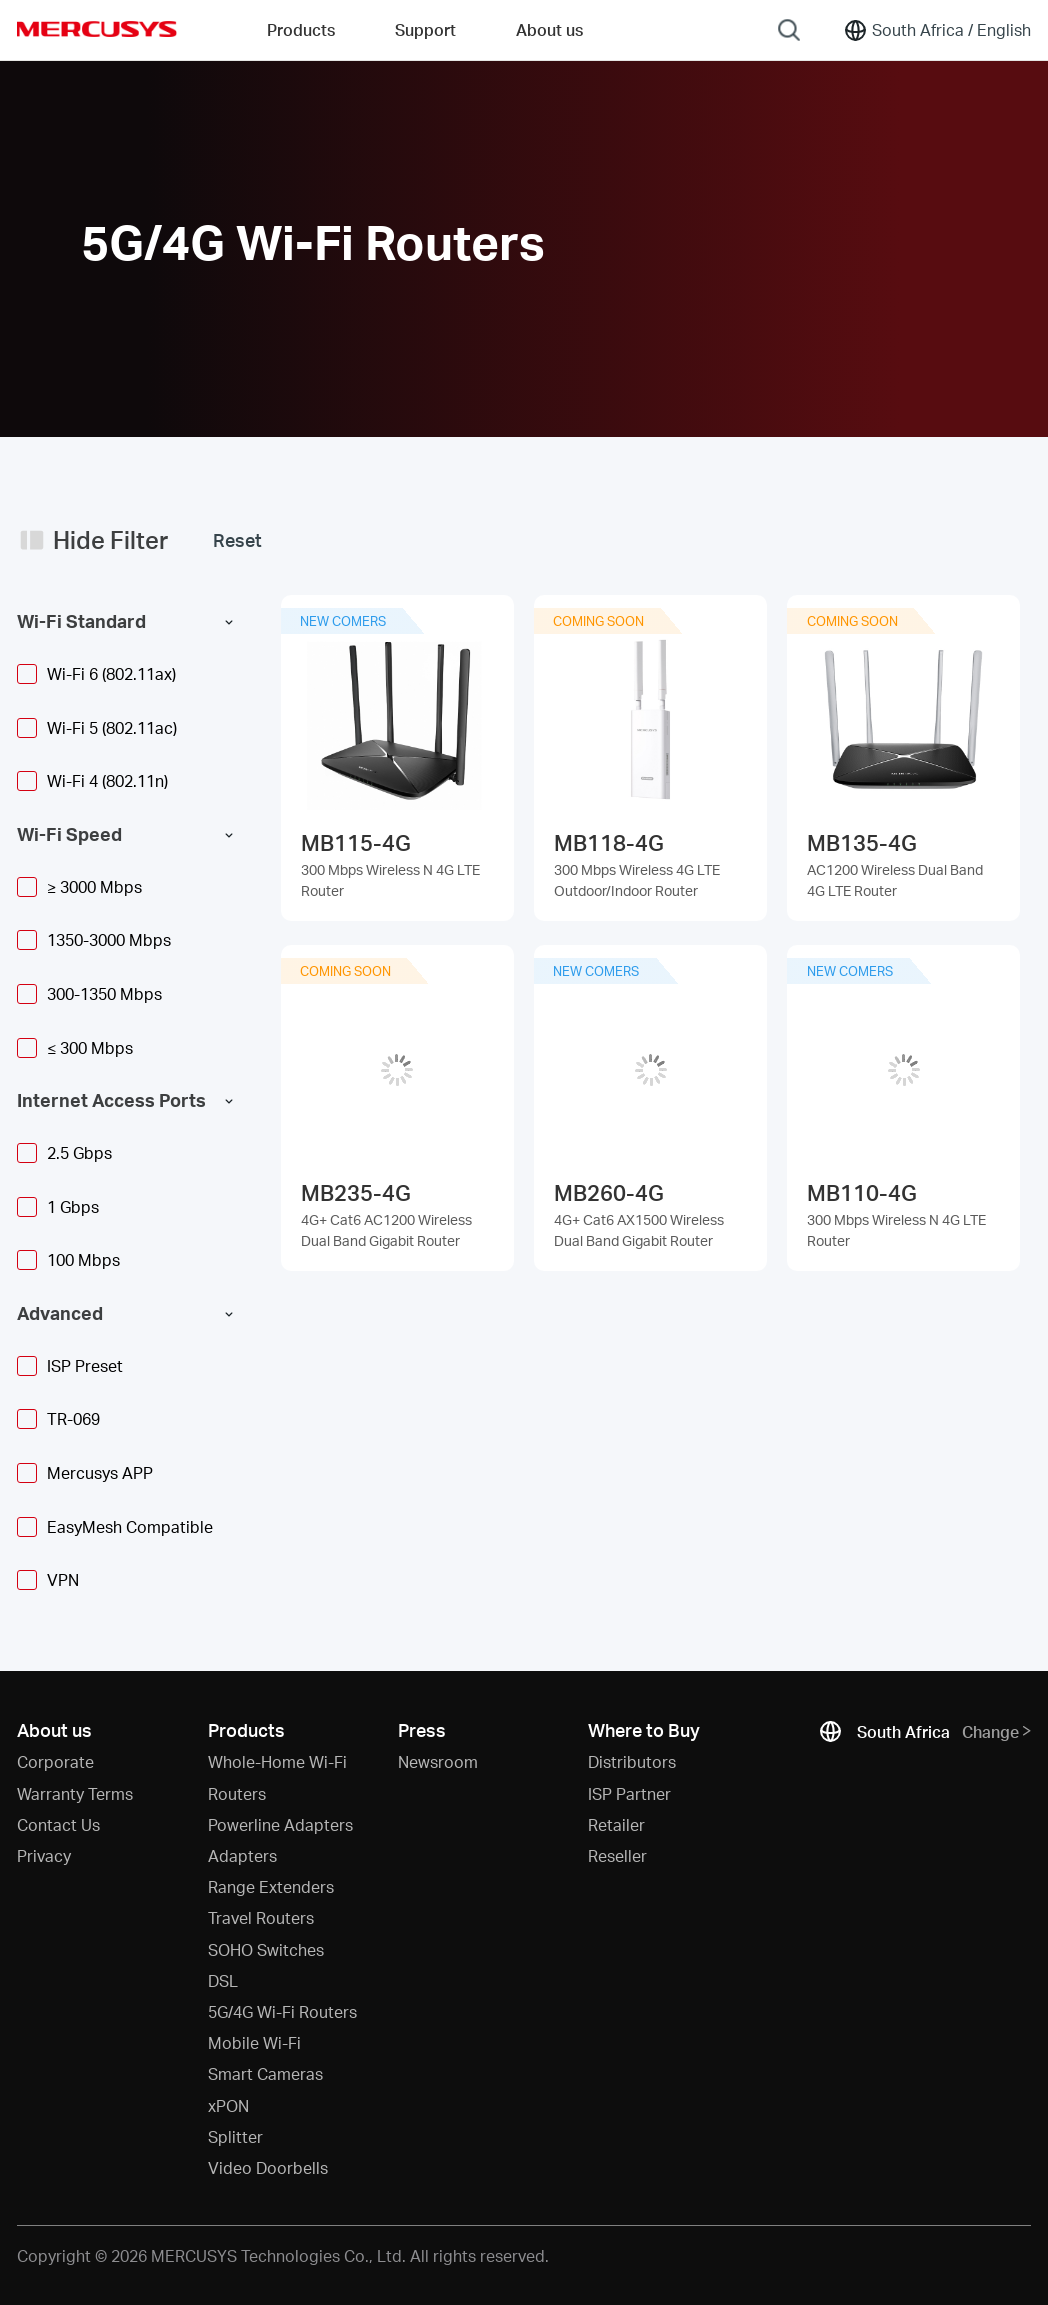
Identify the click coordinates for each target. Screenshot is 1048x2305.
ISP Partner (629, 1793)
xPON (228, 2105)
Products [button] (301, 29)
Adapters (242, 1855)
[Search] (789, 30)
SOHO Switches (266, 1949)
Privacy (44, 1855)
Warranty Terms (75, 1793)
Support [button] (425, 29)
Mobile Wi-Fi (254, 2042)
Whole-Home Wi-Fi (277, 1761)
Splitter (235, 2136)
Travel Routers (261, 1917)
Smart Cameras (265, 2073)
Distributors (632, 1761)
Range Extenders (271, 1886)
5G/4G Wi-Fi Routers (282, 2011)
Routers (237, 1793)
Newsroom (438, 1761)
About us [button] (549, 29)
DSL (223, 1980)
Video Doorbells (268, 2167)
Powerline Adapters (280, 1824)
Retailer (616, 1824)
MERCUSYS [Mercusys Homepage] (97, 29)
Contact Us (58, 1824)
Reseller (617, 1855)
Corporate (55, 1761)
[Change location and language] (937, 30)
